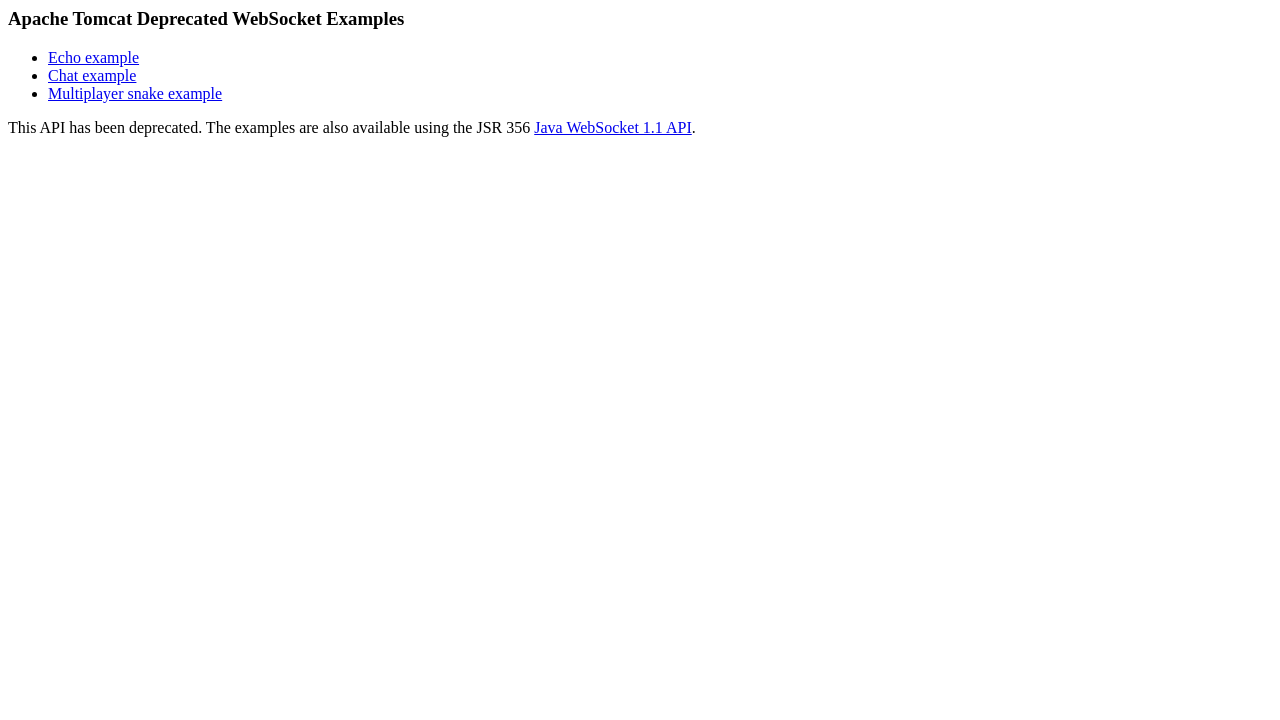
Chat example (92, 75)
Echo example (93, 57)
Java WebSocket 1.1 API (613, 127)
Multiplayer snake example (135, 93)
